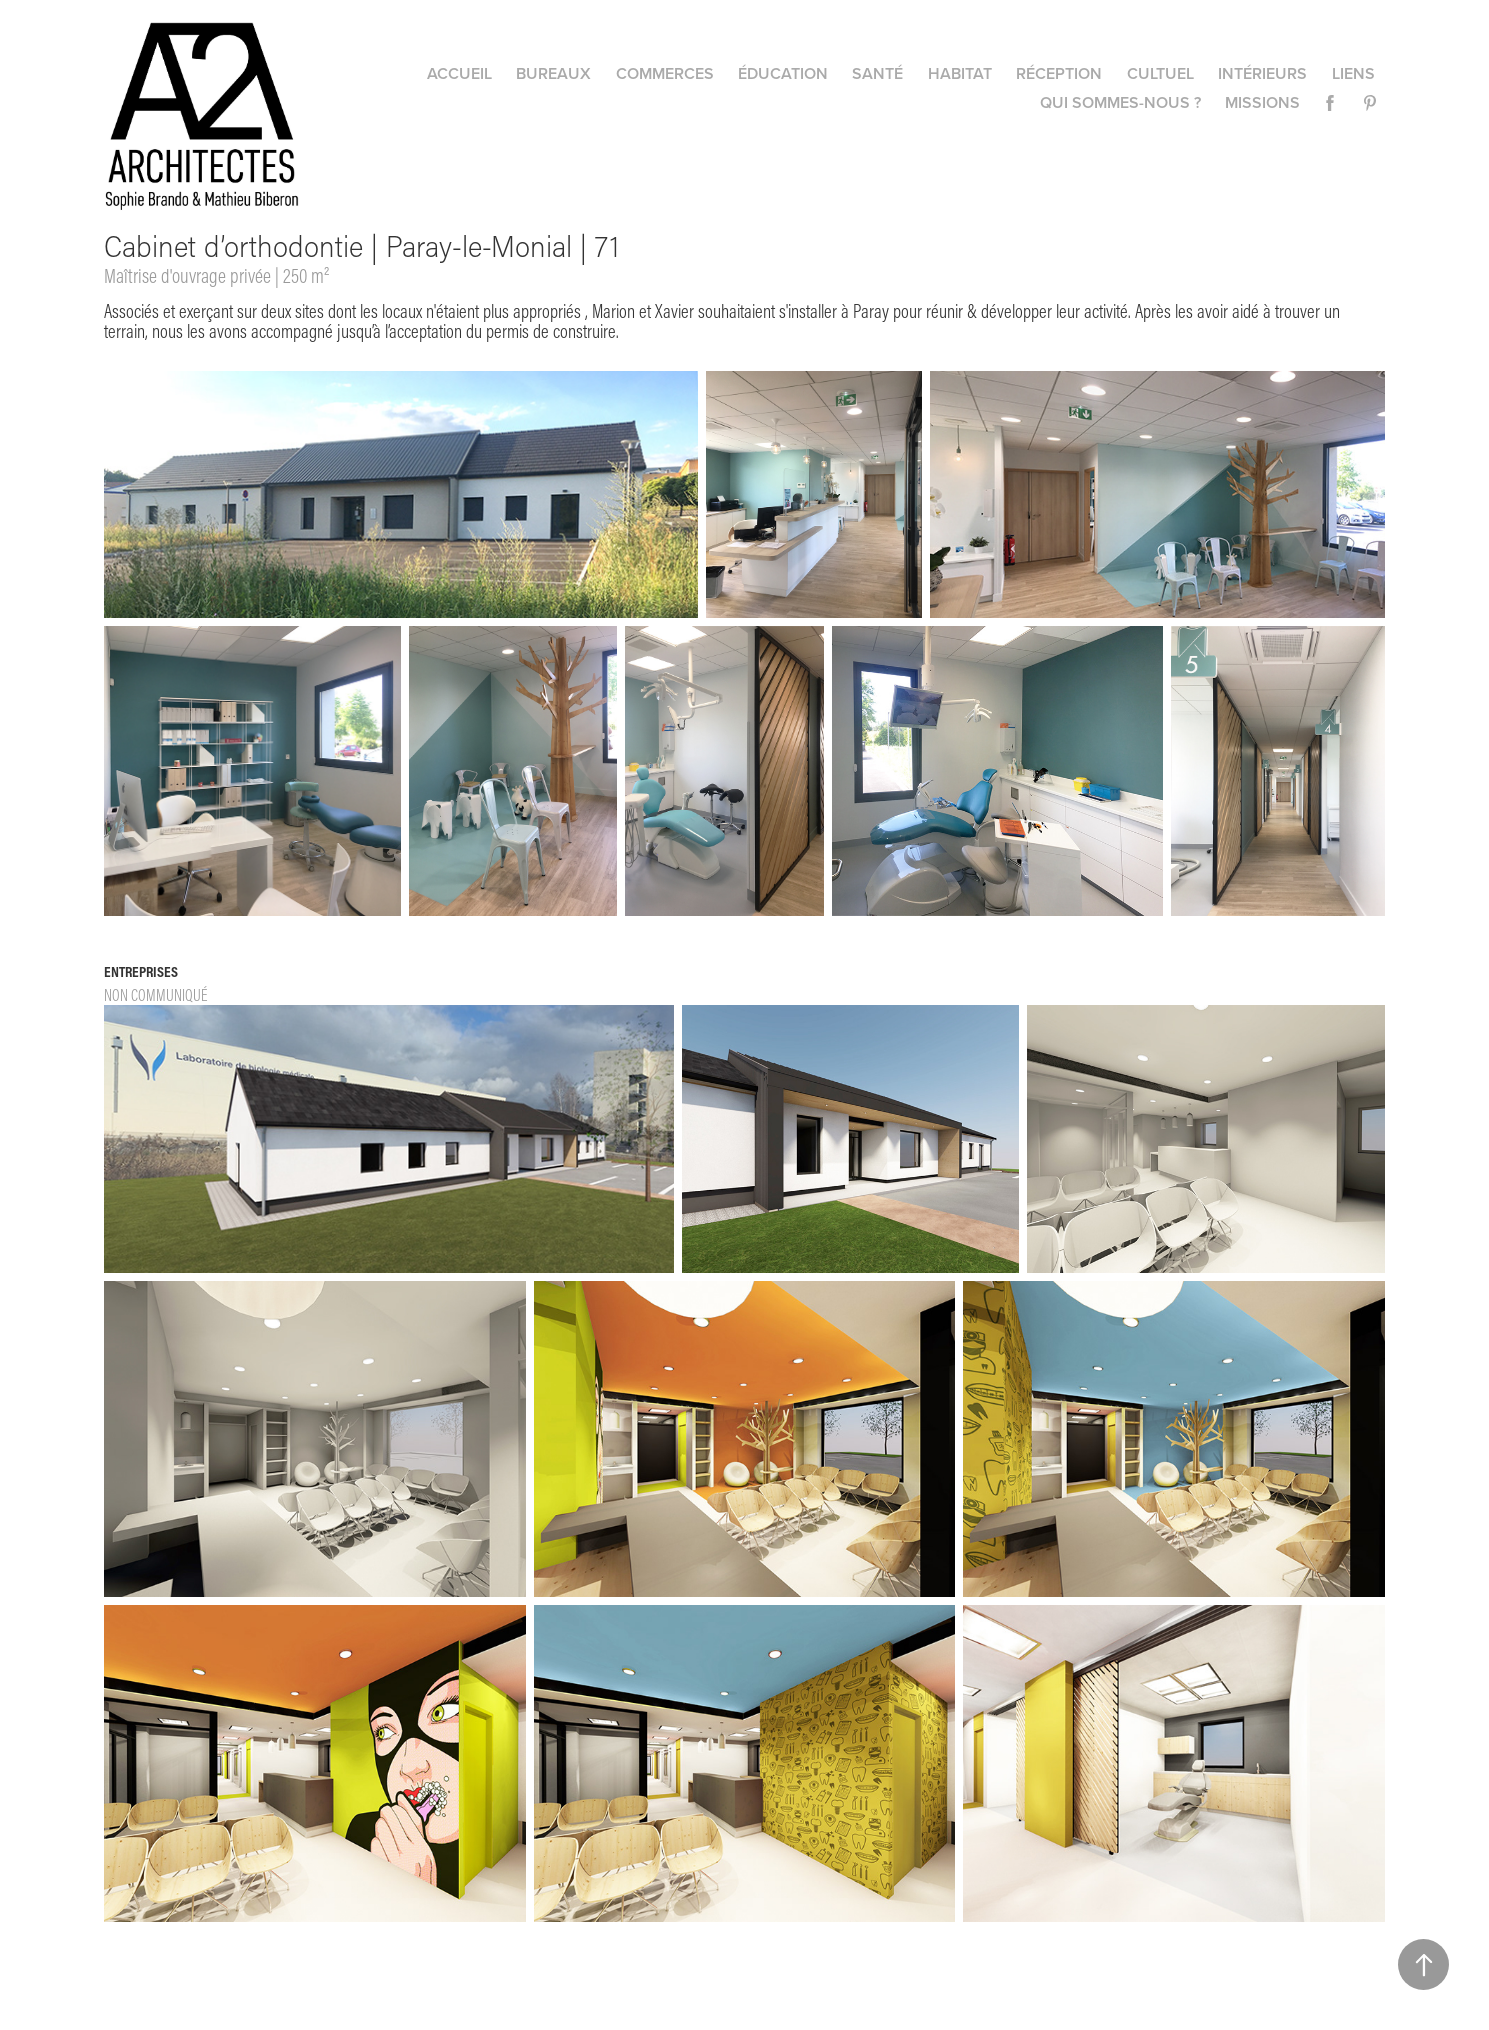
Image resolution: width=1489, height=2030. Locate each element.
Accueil (459, 73)
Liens (1353, 73)
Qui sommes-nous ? (1120, 102)
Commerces (665, 73)
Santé (877, 73)
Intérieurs (1262, 73)
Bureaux (553, 73)
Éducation (783, 73)
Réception (1059, 73)
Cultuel (1160, 73)
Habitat (960, 73)
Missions (1262, 102)
